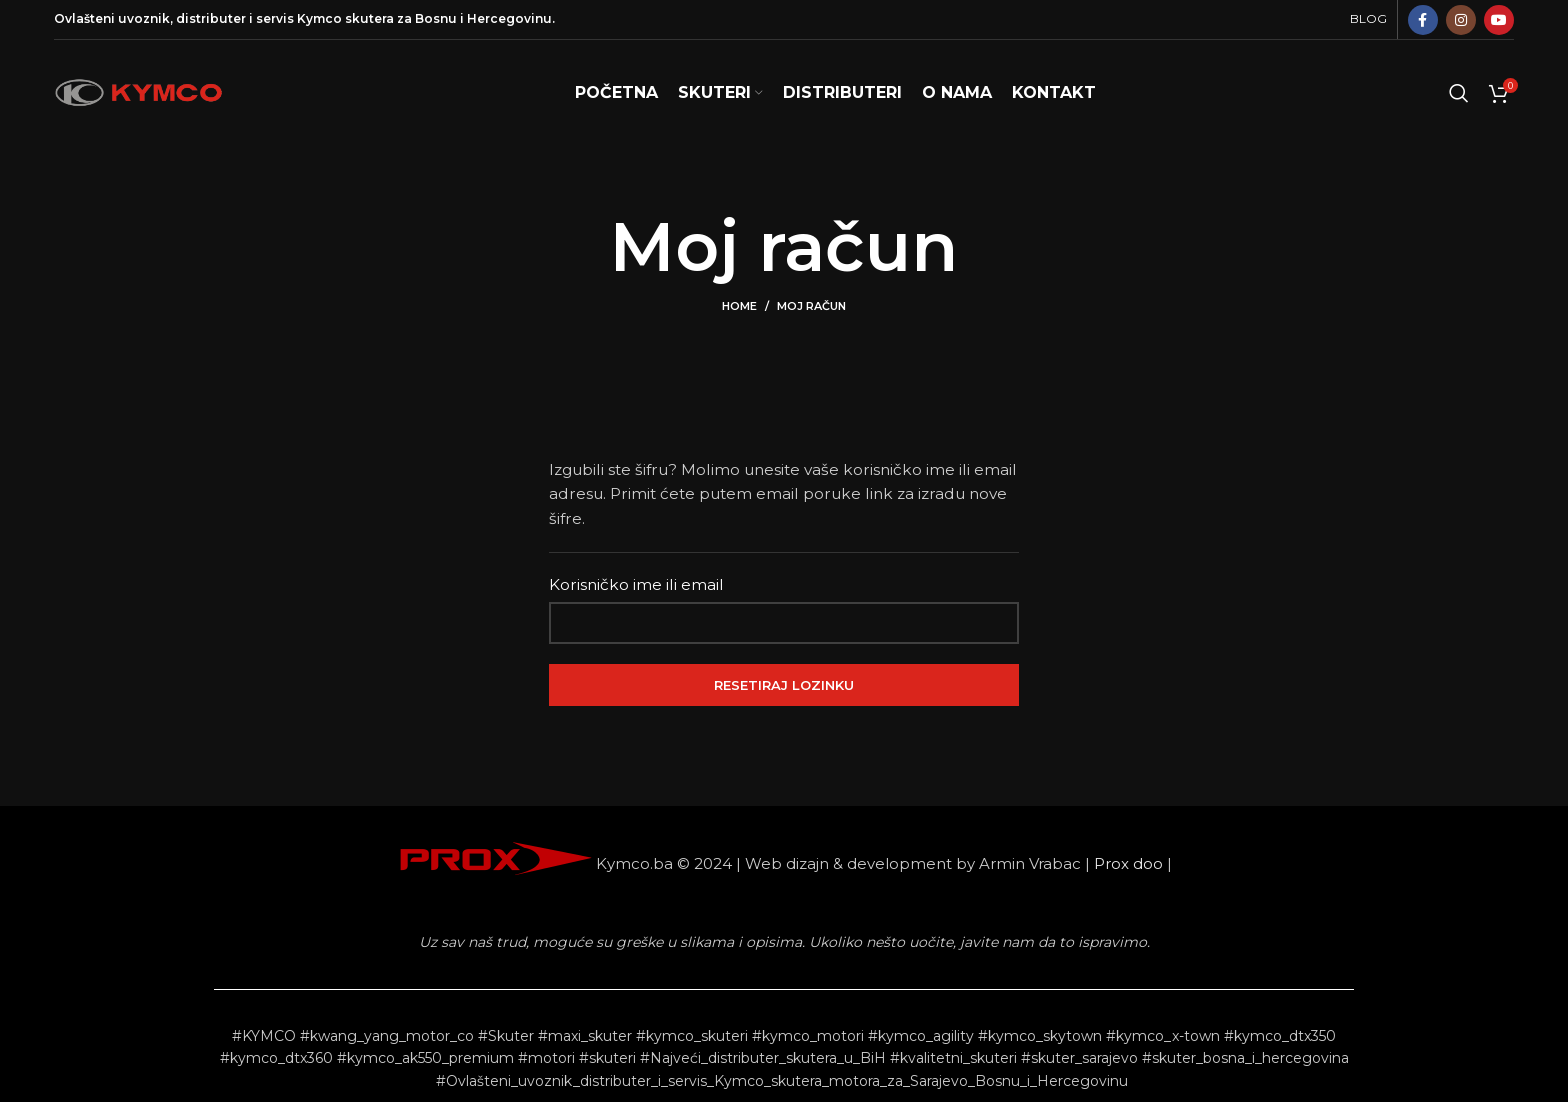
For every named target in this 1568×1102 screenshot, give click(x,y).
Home (739, 306)
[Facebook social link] (1423, 20)
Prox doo (1128, 863)
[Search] (1459, 93)
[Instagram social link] (1461, 20)
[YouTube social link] (1499, 20)
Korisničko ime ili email (636, 584)
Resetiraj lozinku (784, 685)
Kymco (319, 18)
